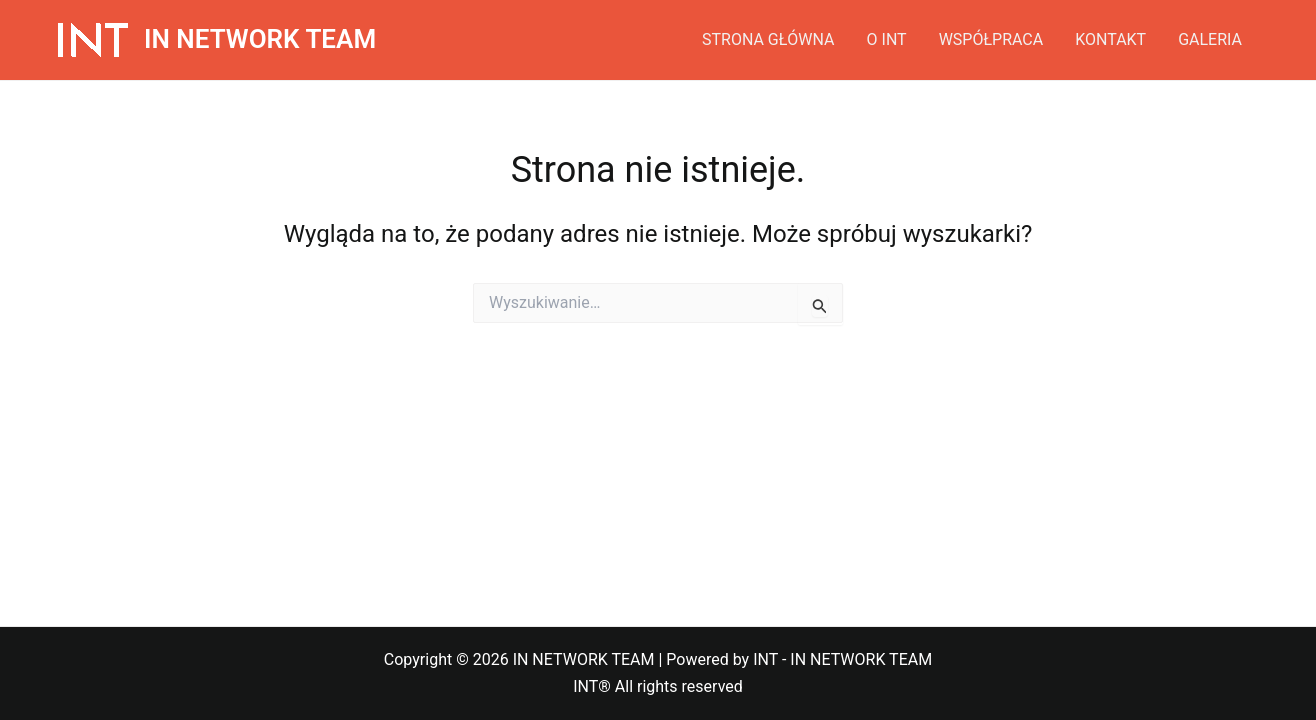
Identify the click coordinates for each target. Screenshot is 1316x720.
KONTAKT (1110, 39)
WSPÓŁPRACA (991, 39)
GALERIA (1210, 39)
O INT (887, 39)
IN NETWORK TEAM (260, 39)
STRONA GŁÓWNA (768, 39)
